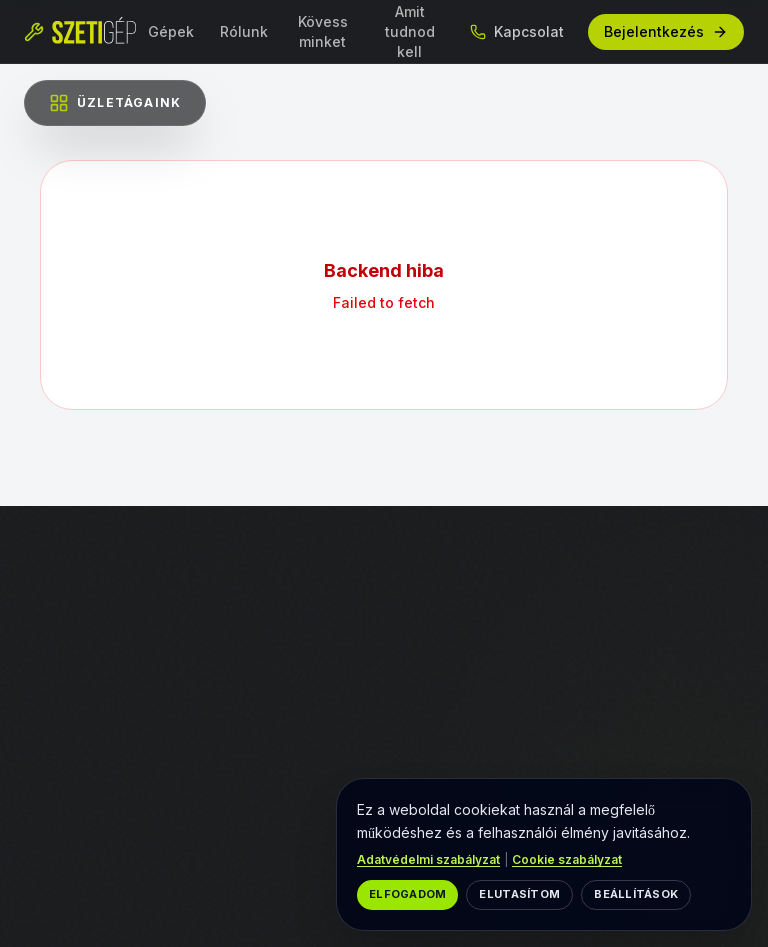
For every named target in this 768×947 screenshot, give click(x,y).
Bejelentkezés (666, 31)
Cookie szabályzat (567, 859)
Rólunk (244, 31)
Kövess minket (323, 31)
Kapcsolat (517, 31)
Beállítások (636, 894)
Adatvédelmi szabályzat (428, 859)
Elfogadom (407, 894)
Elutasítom (519, 894)
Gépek (171, 31)
